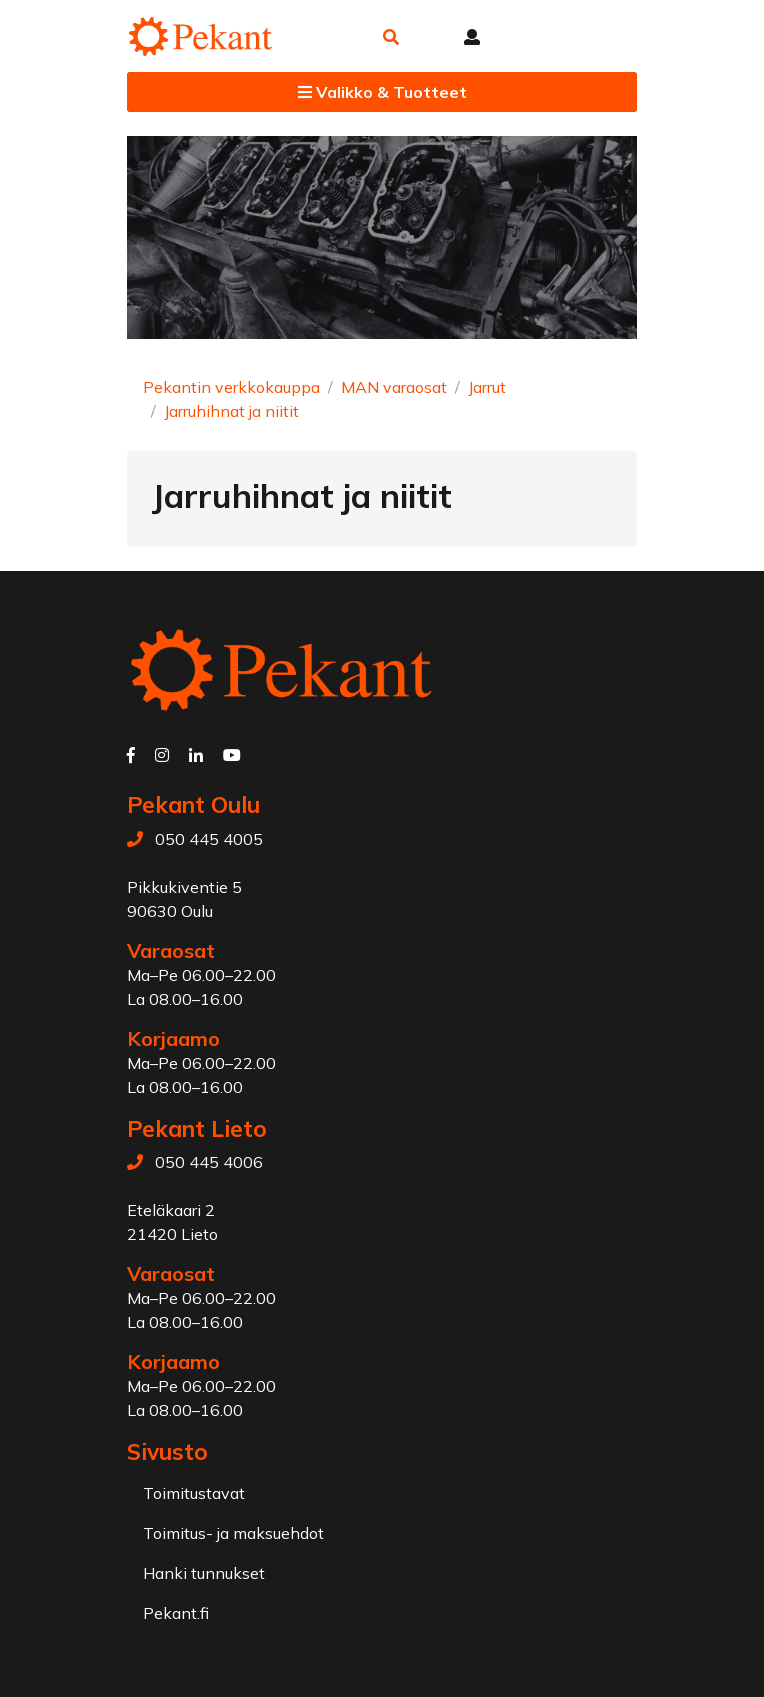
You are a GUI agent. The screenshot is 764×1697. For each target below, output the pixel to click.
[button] (391, 37)
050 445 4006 (209, 1162)
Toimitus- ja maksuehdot (233, 1533)
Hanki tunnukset (204, 1573)
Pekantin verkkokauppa (231, 387)
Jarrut (487, 387)
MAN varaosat (394, 387)
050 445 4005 (209, 839)
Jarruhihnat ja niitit (231, 411)
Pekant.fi (176, 1613)
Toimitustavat (194, 1493)
